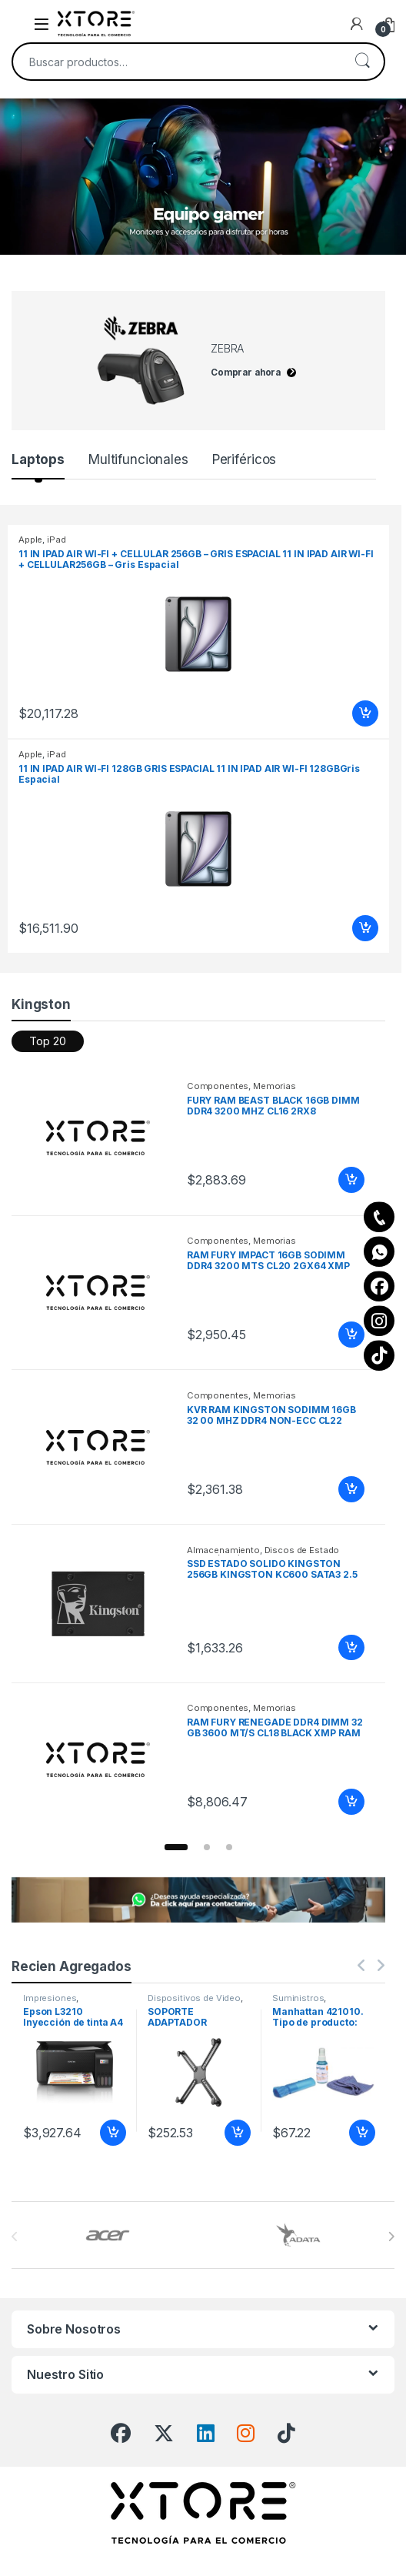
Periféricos (244, 459)
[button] (176, 1847)
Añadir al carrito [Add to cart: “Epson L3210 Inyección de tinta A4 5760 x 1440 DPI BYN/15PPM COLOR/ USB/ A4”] (113, 2133)
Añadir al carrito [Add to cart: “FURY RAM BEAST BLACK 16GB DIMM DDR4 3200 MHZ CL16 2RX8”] (351, 1180)
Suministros (298, 1998)
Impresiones (49, 1998)
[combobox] (177, 61)
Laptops (38, 459)
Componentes (217, 1086)
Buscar (362, 61)
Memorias (274, 1086)
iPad (56, 539)
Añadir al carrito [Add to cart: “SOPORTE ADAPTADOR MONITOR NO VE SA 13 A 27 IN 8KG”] (238, 2133)
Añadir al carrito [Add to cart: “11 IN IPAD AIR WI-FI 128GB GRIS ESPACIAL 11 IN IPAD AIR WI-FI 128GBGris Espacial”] (365, 928)
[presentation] (391, 2236)
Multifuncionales (138, 459)
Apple (30, 539)
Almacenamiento (223, 1550)
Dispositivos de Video (194, 1998)
